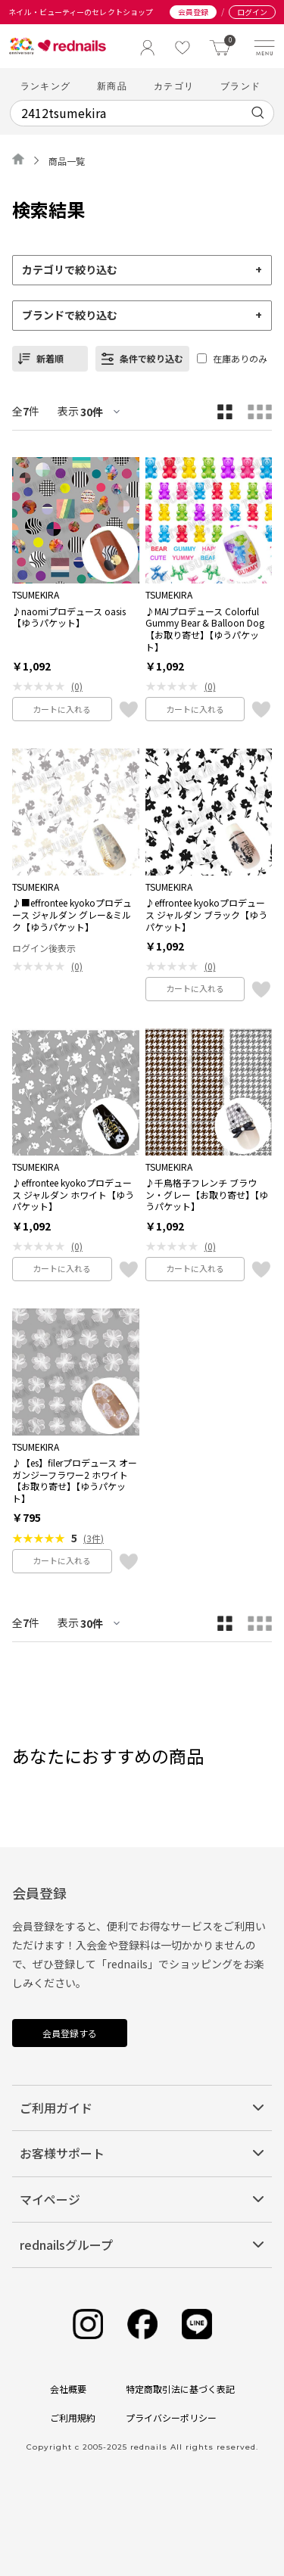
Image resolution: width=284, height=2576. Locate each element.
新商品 (112, 86)
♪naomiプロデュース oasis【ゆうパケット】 (69, 617)
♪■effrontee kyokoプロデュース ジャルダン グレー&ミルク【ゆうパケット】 (72, 914)
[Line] (197, 2324)
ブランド (240, 86)
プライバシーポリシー (171, 2417)
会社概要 (68, 2388)
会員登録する (69, 2033)
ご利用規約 (72, 2417)
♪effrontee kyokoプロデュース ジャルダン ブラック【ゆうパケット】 (206, 914)
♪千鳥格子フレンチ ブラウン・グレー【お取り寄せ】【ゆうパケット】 (206, 1194)
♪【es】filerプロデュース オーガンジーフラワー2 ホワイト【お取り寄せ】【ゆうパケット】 (74, 1480)
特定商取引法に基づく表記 (180, 2388)
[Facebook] (142, 2324)
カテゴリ (174, 86)
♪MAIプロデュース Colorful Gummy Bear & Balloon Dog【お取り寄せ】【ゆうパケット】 (204, 628)
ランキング (45, 86)
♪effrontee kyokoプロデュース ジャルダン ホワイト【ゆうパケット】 (73, 1194)
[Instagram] (88, 2324)
